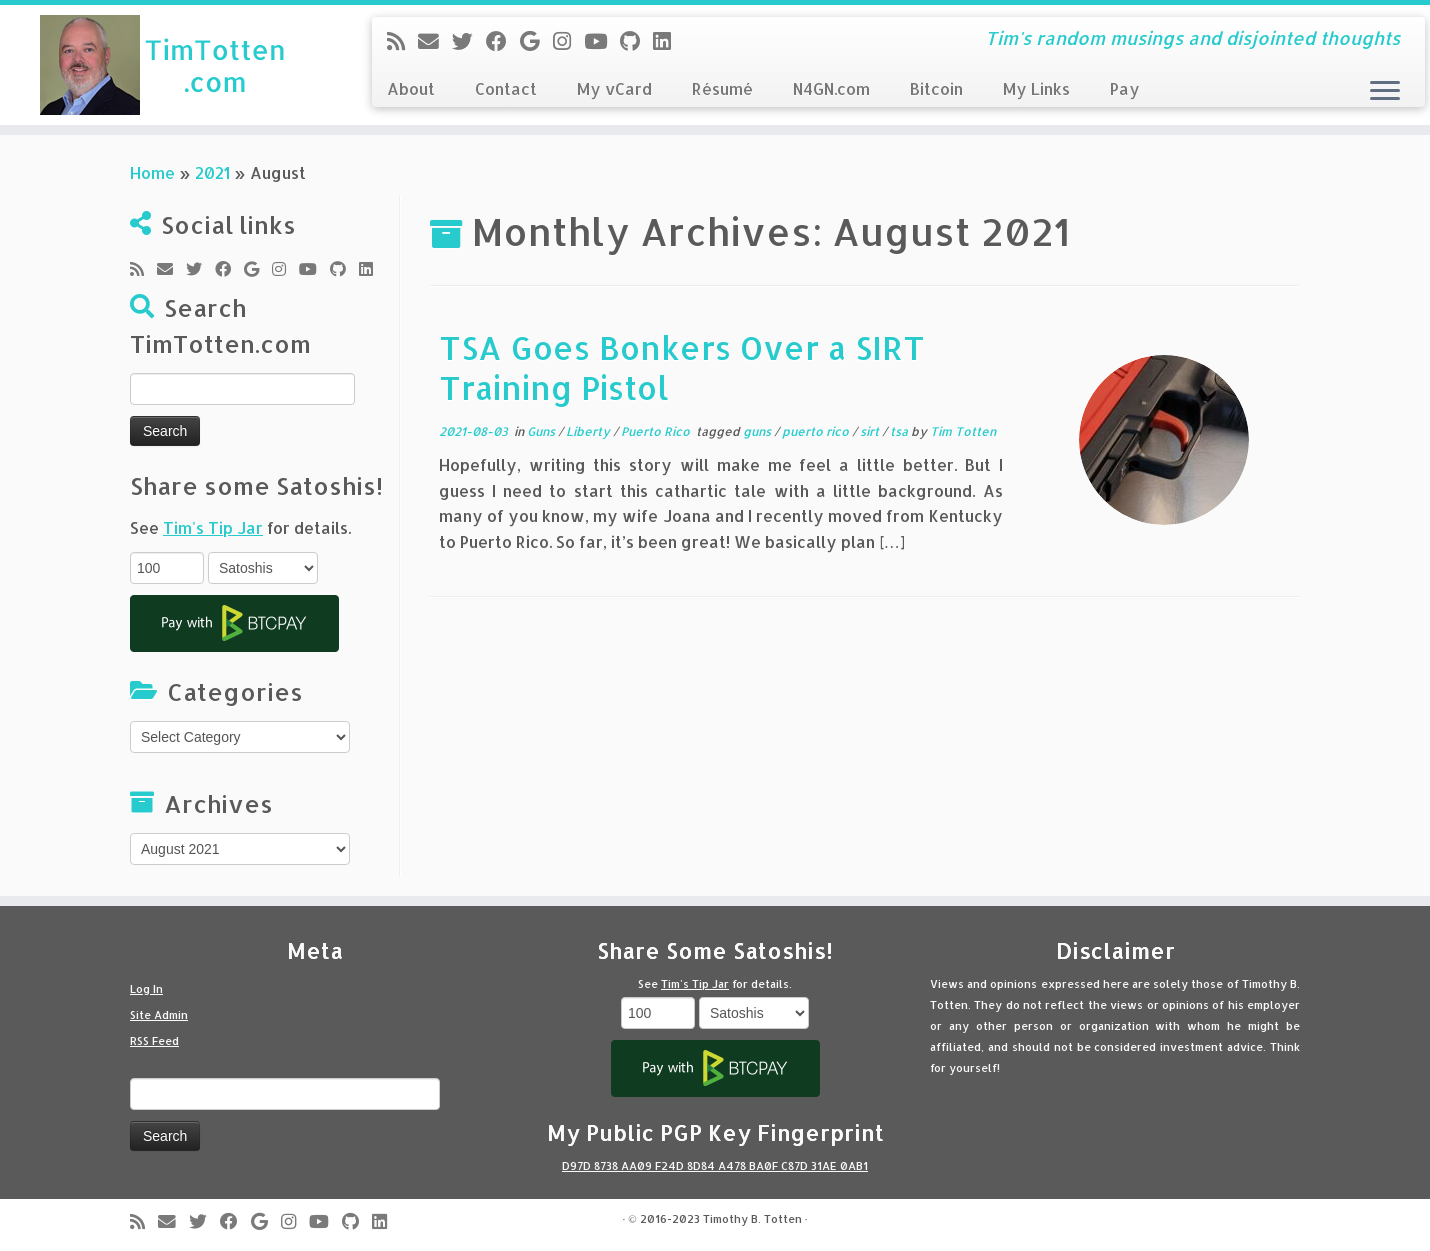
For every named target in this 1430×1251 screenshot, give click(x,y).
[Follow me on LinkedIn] (668, 41)
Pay (1125, 88)
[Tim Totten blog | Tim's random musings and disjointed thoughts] (165, 65)
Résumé (722, 88)
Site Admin (159, 1015)
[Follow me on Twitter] (469, 41)
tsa (900, 431)
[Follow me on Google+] (536, 41)
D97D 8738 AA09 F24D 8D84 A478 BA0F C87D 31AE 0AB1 (715, 1166)
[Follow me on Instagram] (568, 41)
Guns (542, 431)
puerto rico (817, 431)
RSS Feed (154, 1041)
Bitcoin (936, 88)
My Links (1036, 88)
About (411, 88)
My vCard (614, 88)
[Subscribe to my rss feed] (402, 41)
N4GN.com (831, 88)
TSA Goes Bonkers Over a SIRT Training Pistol (682, 367)
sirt (871, 431)
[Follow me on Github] (636, 41)
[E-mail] (435, 41)
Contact (506, 88)
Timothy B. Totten (752, 1219)
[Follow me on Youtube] (602, 41)
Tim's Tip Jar (213, 527)
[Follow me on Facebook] (503, 41)
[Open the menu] (1385, 92)
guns (758, 431)
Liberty (589, 431)
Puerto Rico (657, 431)
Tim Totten (963, 431)
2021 (212, 172)
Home (152, 172)
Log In (146, 989)
